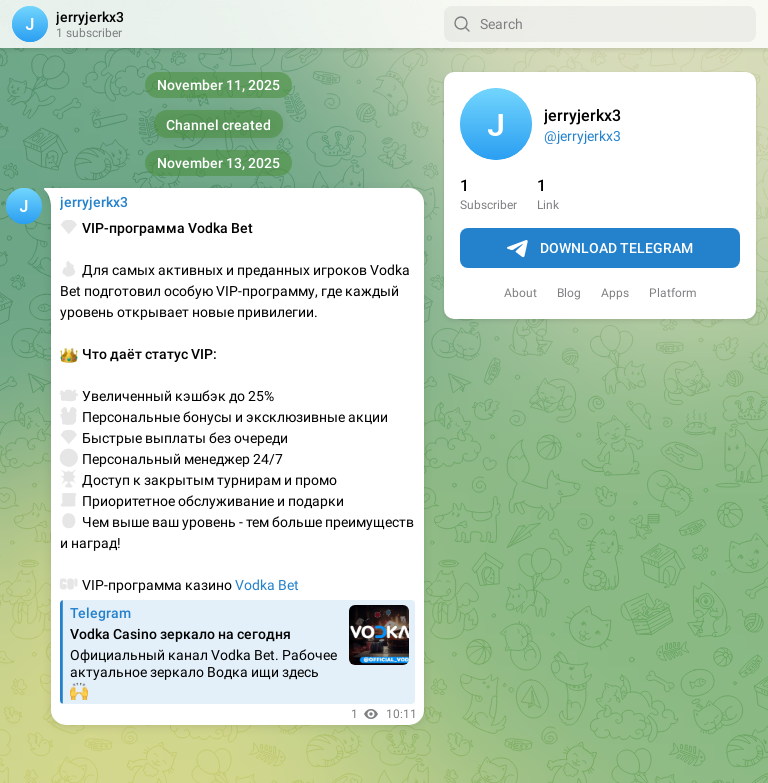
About (520, 293)
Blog (569, 293)
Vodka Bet (267, 585)
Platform (673, 293)
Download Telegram (600, 249)
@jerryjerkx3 (582, 136)
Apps (615, 293)
